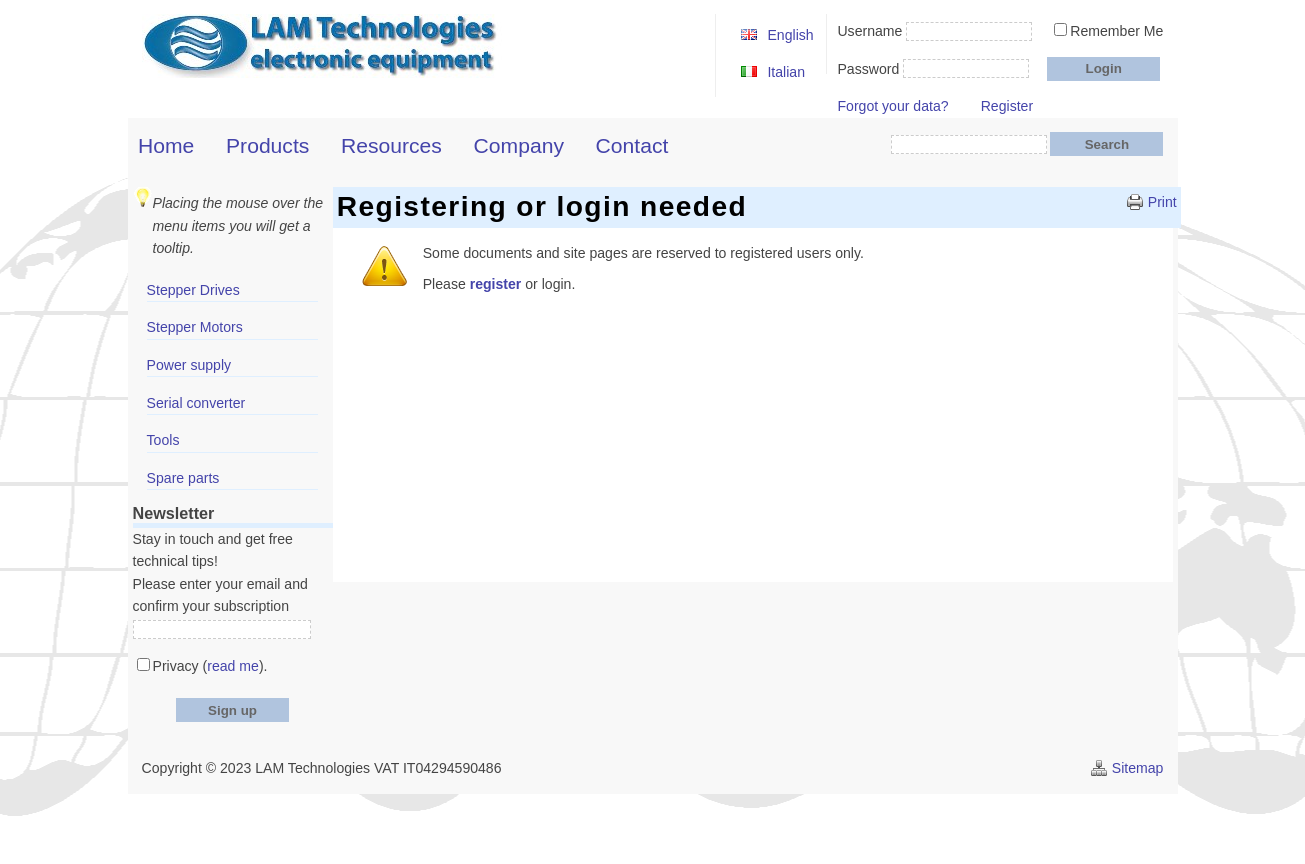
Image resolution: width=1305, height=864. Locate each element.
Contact (632, 145)
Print (1162, 202)
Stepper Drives (193, 290)
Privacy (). (210, 666)
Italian (786, 72)
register (496, 284)
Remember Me (1116, 31)
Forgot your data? (892, 106)
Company (519, 145)
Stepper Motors (195, 327)
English (790, 35)
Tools (163, 440)
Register (1007, 106)
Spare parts (183, 478)
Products (267, 145)
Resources (391, 145)
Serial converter (196, 403)
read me (233, 666)
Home (166, 145)
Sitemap (1138, 768)
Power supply (189, 365)
